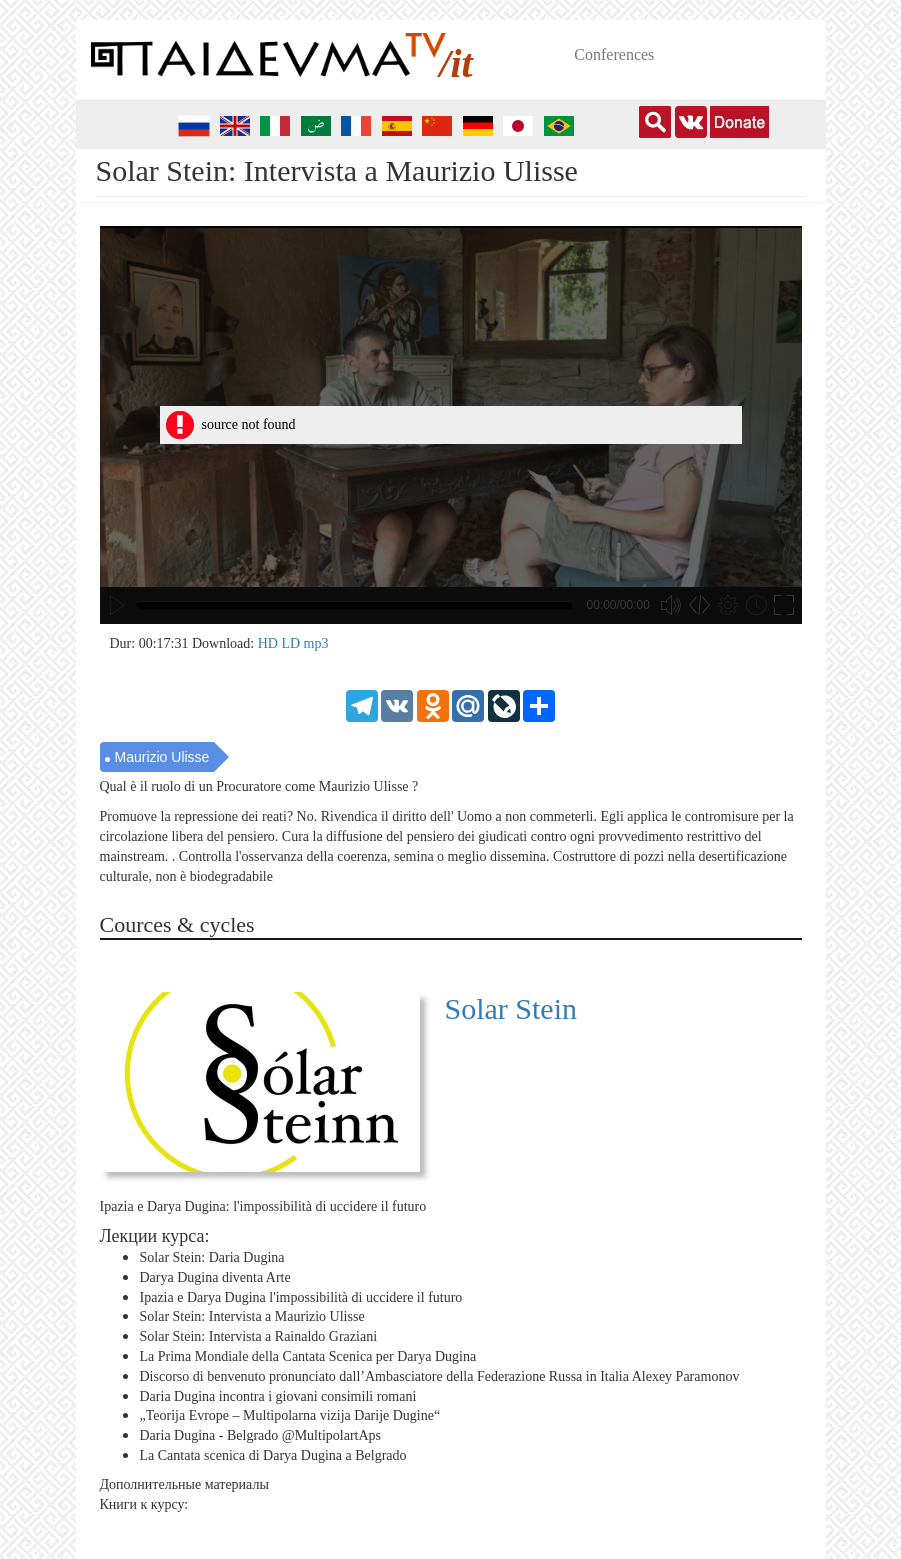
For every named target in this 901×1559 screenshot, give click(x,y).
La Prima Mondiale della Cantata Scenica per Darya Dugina (308, 1356)
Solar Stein (511, 1008)
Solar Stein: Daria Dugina (212, 1257)
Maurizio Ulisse (162, 757)
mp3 (316, 643)
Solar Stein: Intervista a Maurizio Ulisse (252, 1316)
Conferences (614, 54)
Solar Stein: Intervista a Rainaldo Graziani (259, 1336)
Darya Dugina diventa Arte (215, 1277)
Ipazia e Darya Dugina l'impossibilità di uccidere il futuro (301, 1296)
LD (292, 643)
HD (270, 643)
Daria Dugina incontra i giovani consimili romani (278, 1395)
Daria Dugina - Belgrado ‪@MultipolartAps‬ (261, 1435)
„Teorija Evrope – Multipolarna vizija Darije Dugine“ (290, 1415)
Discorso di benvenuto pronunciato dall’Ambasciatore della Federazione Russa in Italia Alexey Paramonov (440, 1376)
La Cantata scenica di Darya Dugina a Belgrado (273, 1455)
